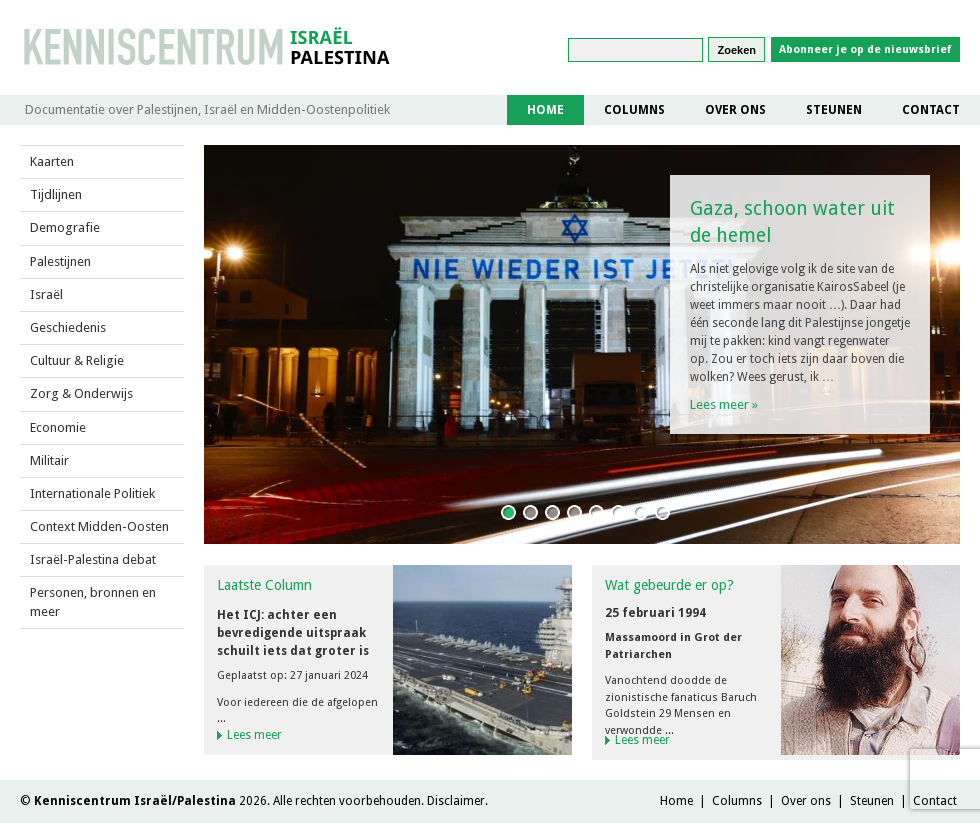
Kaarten (52, 161)
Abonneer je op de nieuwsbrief (865, 49)
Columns (634, 110)
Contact (931, 110)
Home (545, 110)
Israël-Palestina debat (93, 559)
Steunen (834, 110)
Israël (46, 294)
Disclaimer (456, 801)
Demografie (65, 227)
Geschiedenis (68, 327)
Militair (49, 460)
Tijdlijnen (56, 194)
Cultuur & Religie (77, 360)
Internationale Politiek (92, 493)
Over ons (735, 110)
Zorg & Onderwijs (81, 393)
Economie (58, 427)
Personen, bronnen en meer (93, 601)
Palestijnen (60, 261)
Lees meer (724, 404)
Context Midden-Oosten (99, 526)
